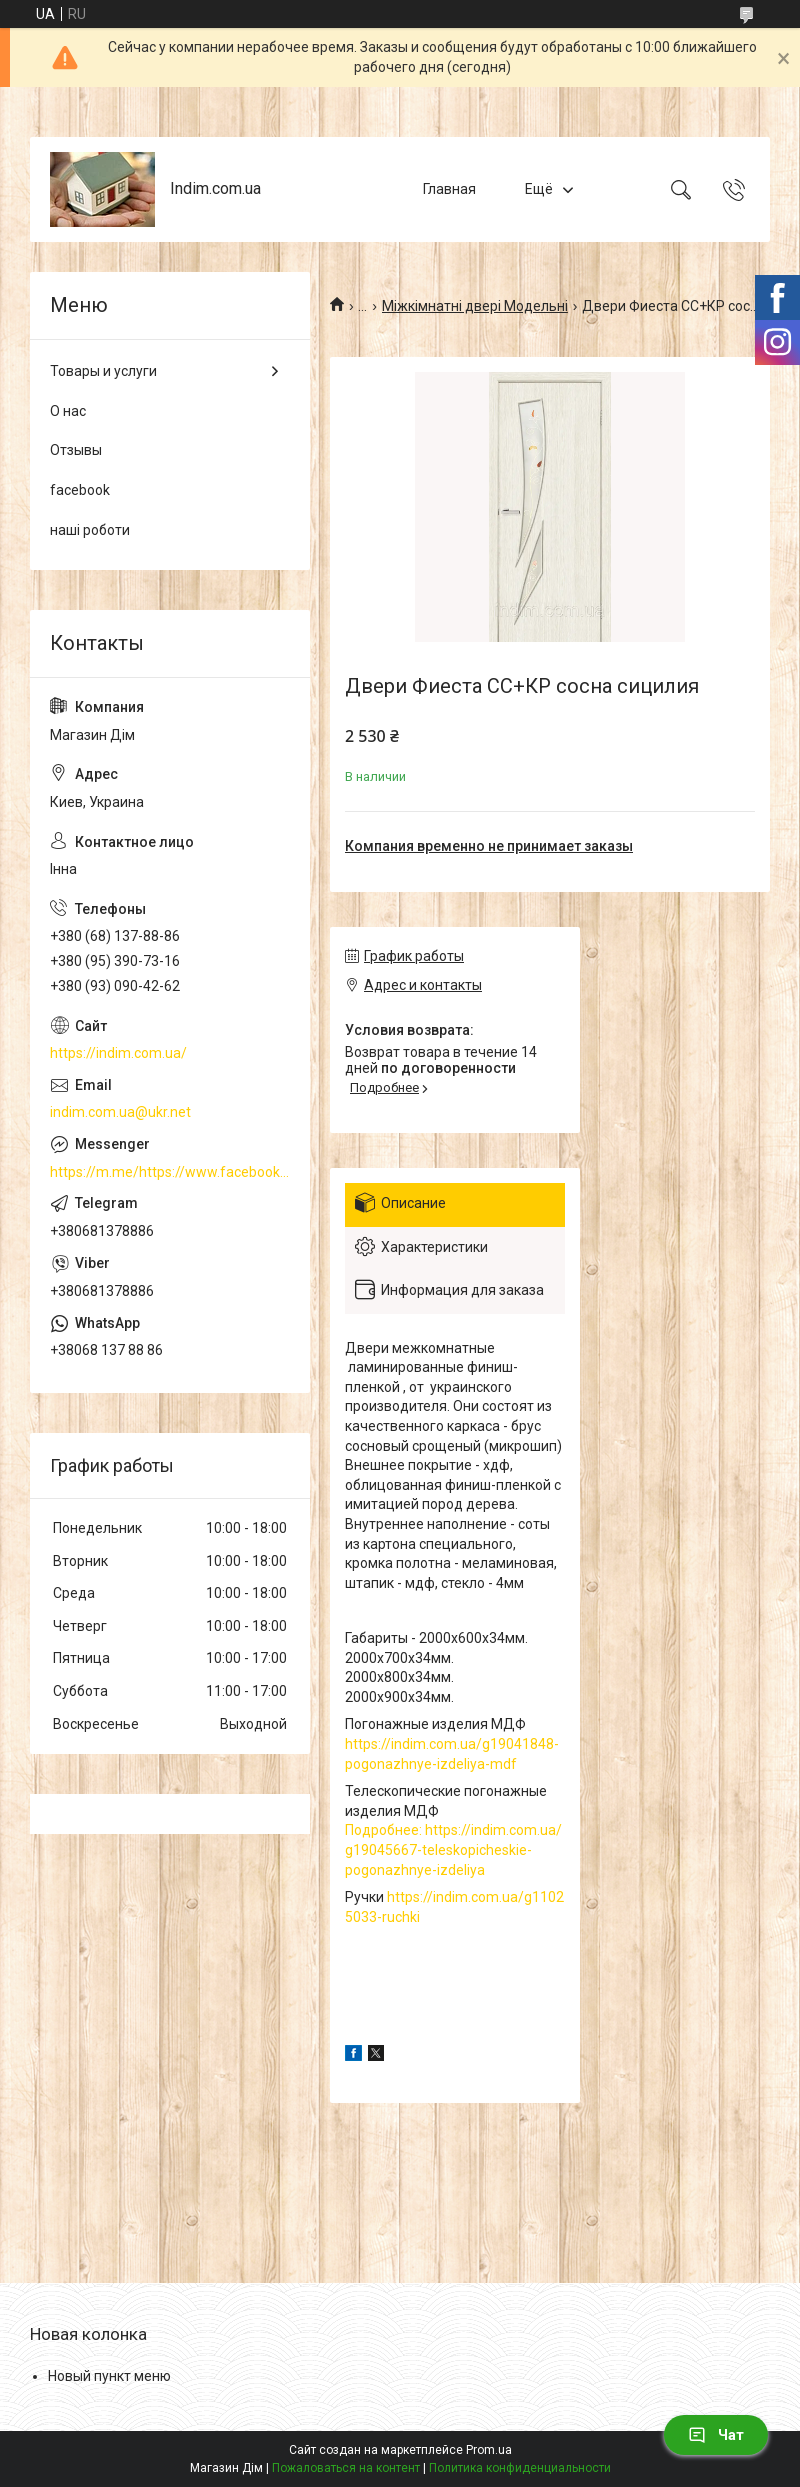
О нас (68, 411)
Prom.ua (489, 2450)
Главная (449, 189)
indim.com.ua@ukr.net (120, 1112)
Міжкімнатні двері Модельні (475, 306)
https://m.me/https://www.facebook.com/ (170, 1172)
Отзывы (76, 450)
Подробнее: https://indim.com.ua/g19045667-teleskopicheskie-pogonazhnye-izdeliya (453, 1849)
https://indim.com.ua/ (118, 1053)
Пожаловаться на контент (346, 2468)
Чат (716, 2435)
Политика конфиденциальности (520, 2468)
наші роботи (90, 530)
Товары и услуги (103, 371)
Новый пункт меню (109, 2376)
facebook (80, 490)
